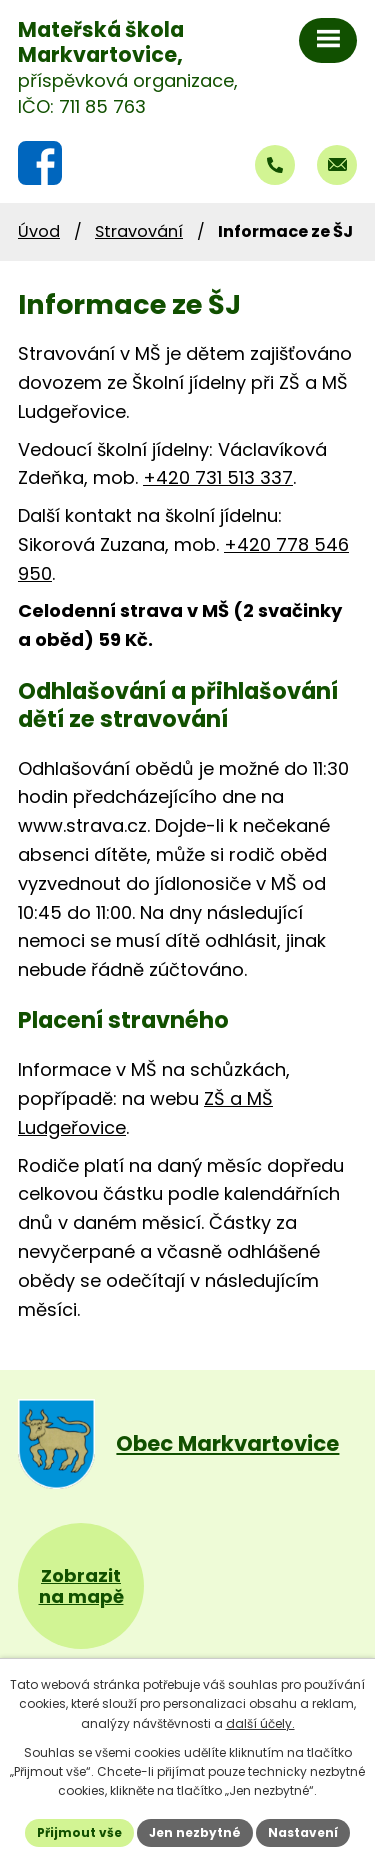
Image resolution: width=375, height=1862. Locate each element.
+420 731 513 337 (218, 477)
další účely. (260, 1723)
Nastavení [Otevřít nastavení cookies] (303, 1832)
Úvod (39, 231)
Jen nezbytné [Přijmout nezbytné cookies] (195, 1832)
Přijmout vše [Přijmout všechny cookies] (79, 1832)
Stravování (139, 231)
